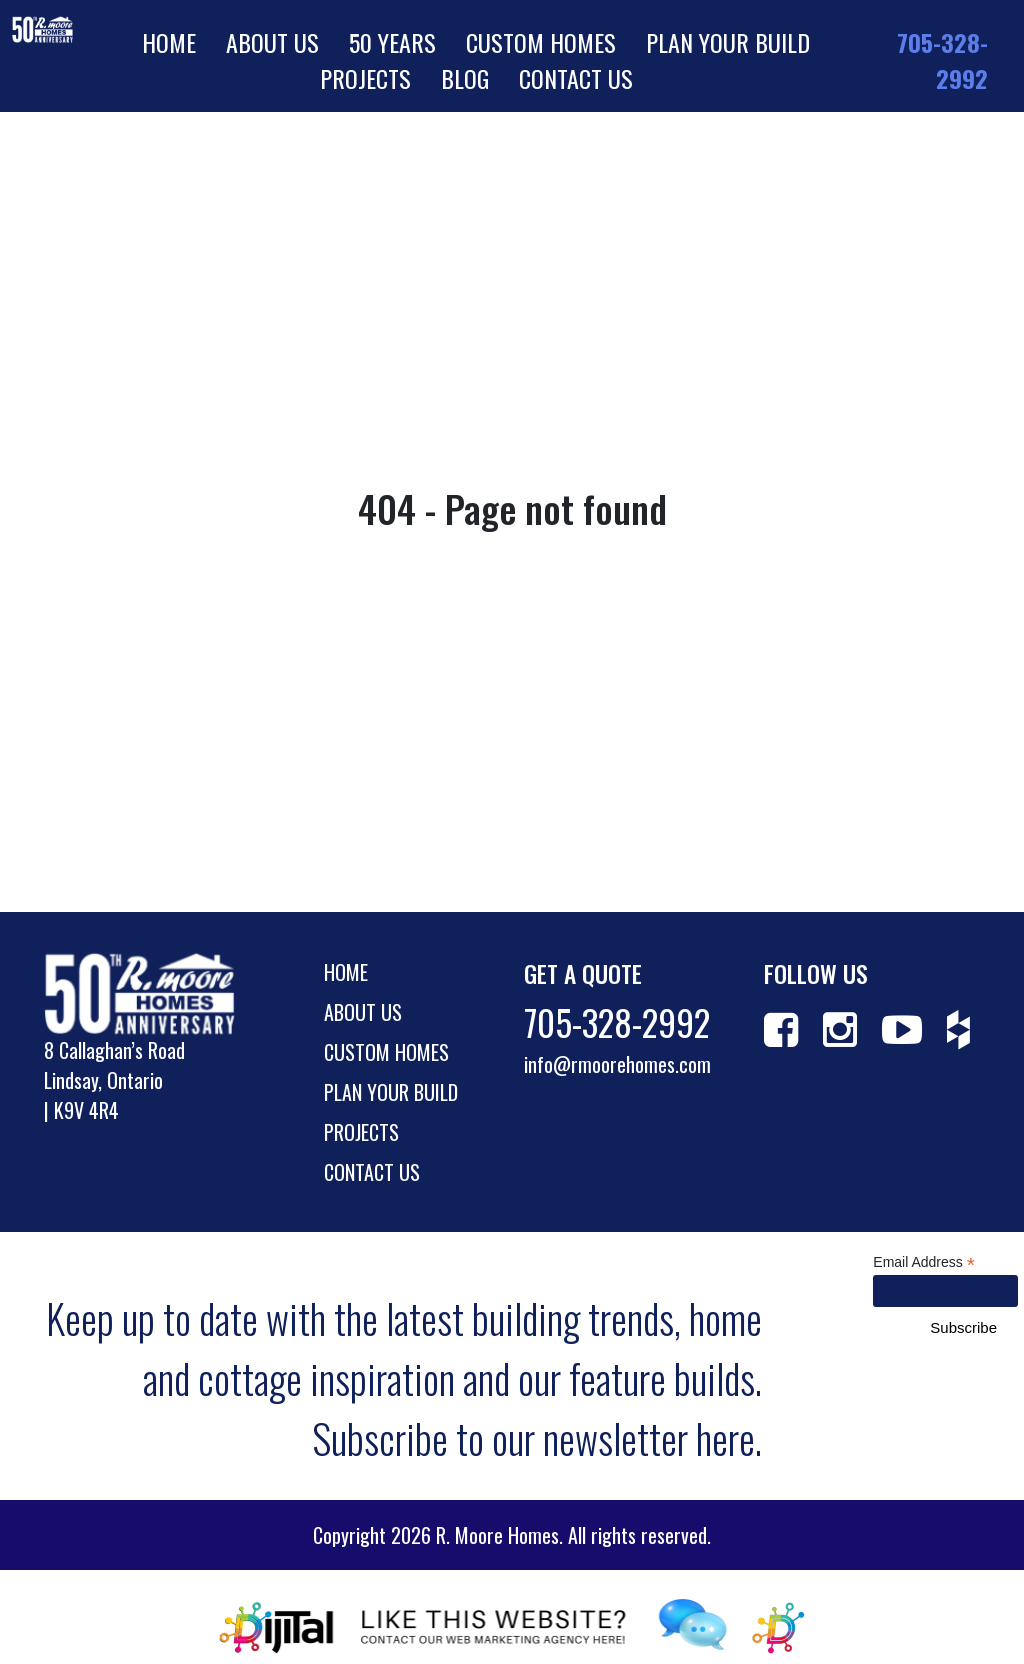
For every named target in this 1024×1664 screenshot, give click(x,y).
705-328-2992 (942, 60)
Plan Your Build (728, 42)
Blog (465, 78)
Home (169, 42)
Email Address (924, 1262)
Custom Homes (541, 42)
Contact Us (576, 78)
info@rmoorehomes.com (617, 1064)
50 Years (392, 42)
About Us (272, 42)
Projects (365, 78)
